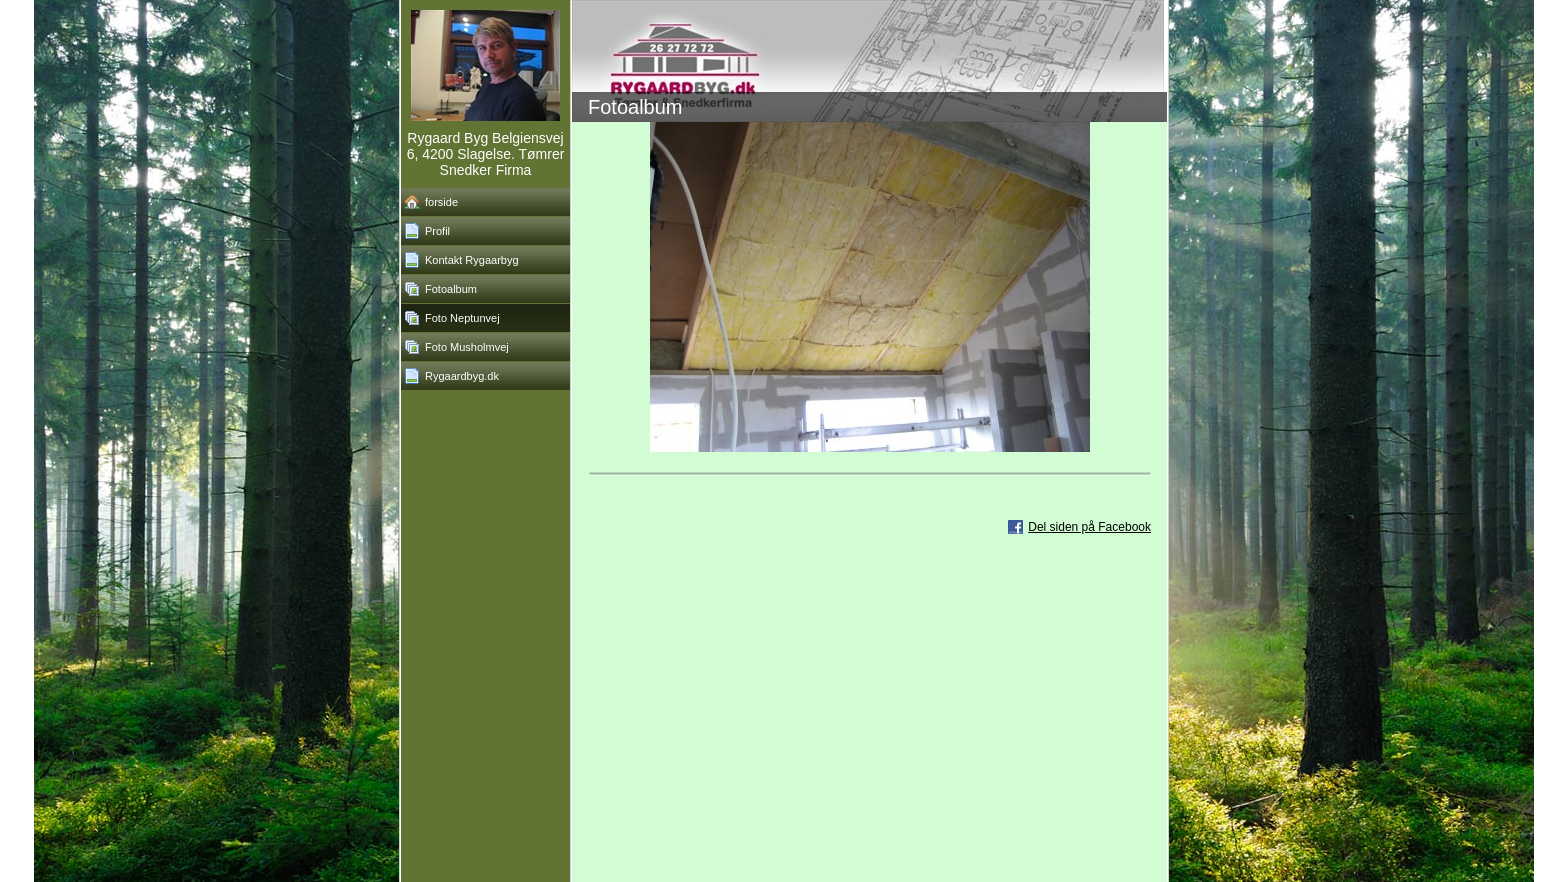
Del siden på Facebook (1089, 527)
